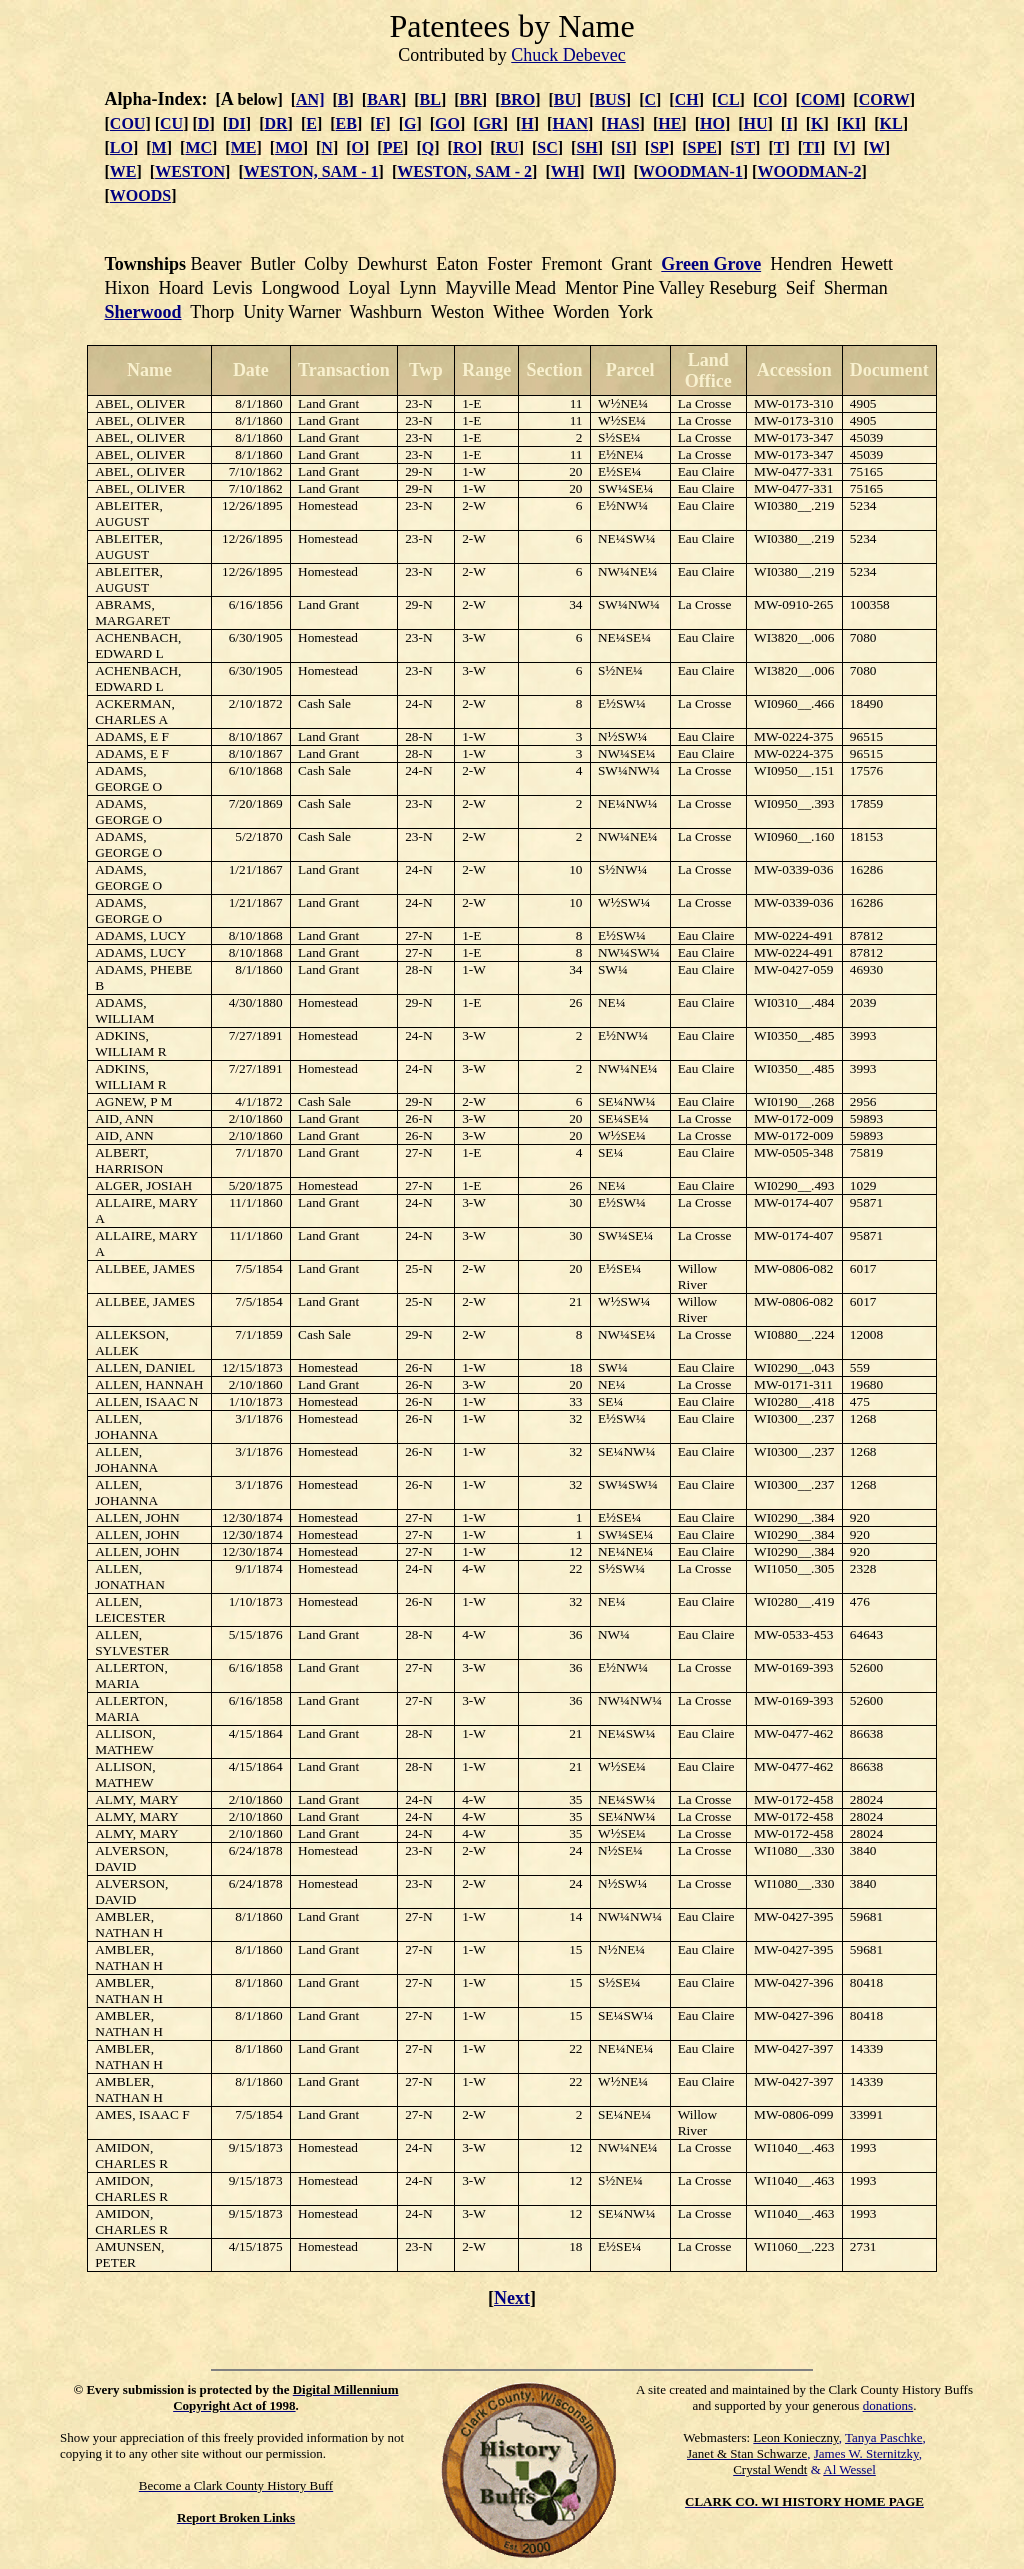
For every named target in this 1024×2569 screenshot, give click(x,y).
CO (770, 99)
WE (123, 171)
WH (565, 171)
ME (244, 147)
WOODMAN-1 (691, 171)
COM (820, 99)
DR (275, 123)
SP (659, 147)
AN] (310, 99)
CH (687, 99)
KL (891, 123)
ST (746, 147)
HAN (570, 123)
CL (728, 99)
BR (471, 99)
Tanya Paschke (883, 2437)
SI (623, 147)
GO (447, 123)
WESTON (190, 171)
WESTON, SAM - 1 (311, 171)
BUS (610, 99)
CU (171, 123)
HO (712, 123)
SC (547, 147)
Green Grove (711, 264)
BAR (384, 99)
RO (465, 147)
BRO (517, 99)
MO (289, 147)
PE (393, 147)
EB (346, 123)
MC (198, 147)
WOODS (140, 195)
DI (237, 123)
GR (491, 123)
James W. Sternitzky (866, 2453)
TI (811, 147)
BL (430, 99)
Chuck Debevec (568, 55)
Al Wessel (849, 2469)
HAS (623, 123)
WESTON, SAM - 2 (464, 171)
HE (669, 123)
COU (128, 123)
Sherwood (143, 312)
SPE (702, 147)
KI (851, 123)
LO (121, 147)
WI (609, 171)
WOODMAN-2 (809, 171)
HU (756, 123)
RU (507, 147)
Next (512, 2298)
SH (586, 147)
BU (565, 99)
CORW (884, 99)
